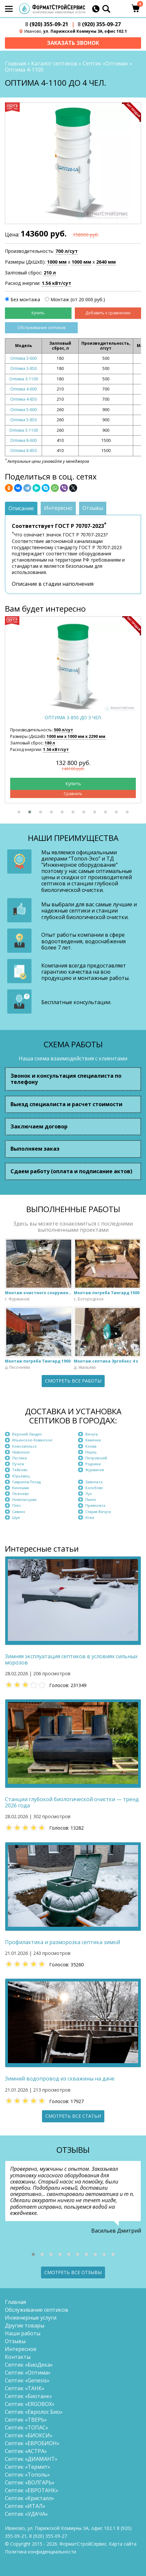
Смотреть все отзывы (73, 2272)
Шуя (16, 1517)
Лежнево (20, 1493)
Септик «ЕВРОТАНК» (31, 2490)
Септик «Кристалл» (29, 2498)
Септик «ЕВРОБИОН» (32, 2443)
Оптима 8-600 (23, 440)
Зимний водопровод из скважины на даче (60, 2079)
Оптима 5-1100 (23, 430)
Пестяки (19, 1457)
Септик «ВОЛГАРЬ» (29, 2482)
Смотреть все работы (73, 1381)
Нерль (91, 1452)
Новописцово (24, 1499)
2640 (106, 262)
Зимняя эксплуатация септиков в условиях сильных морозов (71, 1659)
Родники (93, 1463)
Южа (89, 1517)
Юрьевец (21, 1475)
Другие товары (24, 2325)
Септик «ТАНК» (24, 2388)
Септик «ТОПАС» (26, 2427)
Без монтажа (25, 299)
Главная (15, 63)
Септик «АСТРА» (26, 2451)
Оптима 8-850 (23, 450)
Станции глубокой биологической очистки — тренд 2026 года (72, 1802)
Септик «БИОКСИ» (28, 2435)
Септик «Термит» (27, 2466)
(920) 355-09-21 (46, 24)
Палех (90, 1499)
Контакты (18, 2356)
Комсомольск (24, 1446)
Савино (18, 1511)
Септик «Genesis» (27, 2380)
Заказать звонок (73, 42)
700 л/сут (66, 251)
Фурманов (94, 1469)
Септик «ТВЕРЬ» (26, 2419)
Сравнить (73, 793)
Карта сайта (122, 2544)
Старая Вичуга (98, 1511)
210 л (50, 273)
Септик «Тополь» (27, 2474)
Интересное (20, 2349)
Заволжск (94, 1481)
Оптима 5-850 (23, 420)
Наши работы (22, 2333)
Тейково (20, 1469)
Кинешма (20, 1487)
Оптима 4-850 (23, 399)
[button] (18, 812)
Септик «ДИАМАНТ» (31, 2459)
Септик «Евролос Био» (34, 2411)
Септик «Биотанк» (28, 2396)
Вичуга (91, 1434)
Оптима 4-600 (23, 389)
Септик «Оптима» (105, 63)
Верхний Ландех (27, 1434)
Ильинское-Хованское (32, 1439)
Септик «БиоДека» (29, 2364)
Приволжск (95, 1505)
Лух (88, 1493)
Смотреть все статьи (73, 2116)
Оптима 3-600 (23, 358)
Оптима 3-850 (23, 368)
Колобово (94, 1487)
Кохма (90, 1446)
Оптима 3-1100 (23, 379)
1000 (57, 262)
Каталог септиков (54, 63)
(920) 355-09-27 (99, 24)
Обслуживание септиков (41, 327)
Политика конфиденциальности (40, 2552)
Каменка (93, 1439)
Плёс (16, 1505)
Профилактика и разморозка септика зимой (62, 1942)
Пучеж (18, 1463)
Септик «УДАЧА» (26, 2513)
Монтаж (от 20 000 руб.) (78, 299)
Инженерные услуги (30, 2317)
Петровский (96, 1457)
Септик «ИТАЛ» (25, 2506)
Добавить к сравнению (108, 313)
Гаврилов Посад (26, 1481)
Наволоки (21, 1452)
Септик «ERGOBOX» (29, 2404)
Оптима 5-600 (23, 409)
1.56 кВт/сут (56, 283)
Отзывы (15, 2341)
